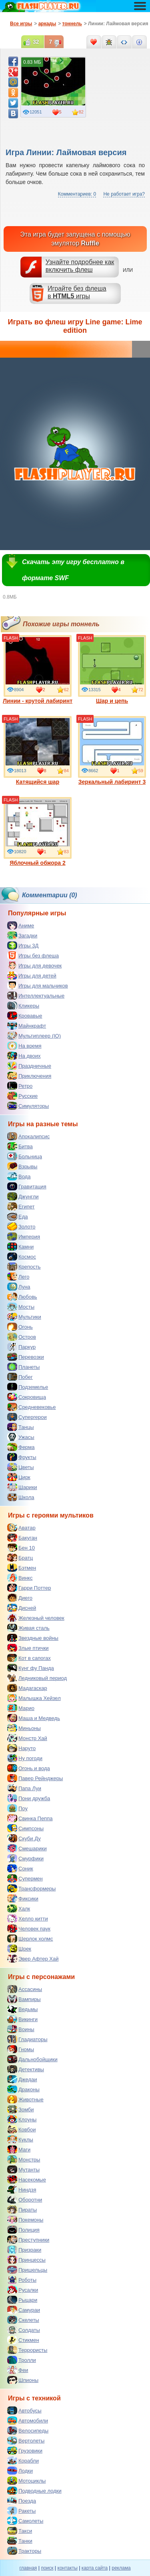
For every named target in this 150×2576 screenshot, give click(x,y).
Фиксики (22, 1898)
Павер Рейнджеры (35, 1778)
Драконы (23, 2089)
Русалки (22, 2290)
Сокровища (26, 1397)
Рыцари (22, 2300)
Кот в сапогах (29, 1658)
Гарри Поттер (29, 1588)
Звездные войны (32, 1638)
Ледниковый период (37, 1678)
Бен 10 (21, 1548)
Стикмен (23, 2340)
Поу (17, 1808)
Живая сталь (28, 1628)
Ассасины (24, 1989)
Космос (21, 1257)
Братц (20, 1558)
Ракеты (21, 2511)
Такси (19, 2531)
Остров (21, 1337)
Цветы (20, 1467)
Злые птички (28, 1648)
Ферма (21, 1447)
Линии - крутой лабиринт (37, 669)
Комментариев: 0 (77, 194)
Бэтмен (21, 1568)
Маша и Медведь (33, 1718)
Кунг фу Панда (30, 1668)
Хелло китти (27, 1918)
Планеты (23, 1367)
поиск (47, 2568)
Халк (18, 1908)
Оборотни (24, 2200)
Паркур (21, 1347)
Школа (20, 1497)
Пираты (22, 2210)
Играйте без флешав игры (77, 292)
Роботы (21, 2280)
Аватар (21, 1528)
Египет (20, 1206)
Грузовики (24, 2450)
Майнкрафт (26, 1026)
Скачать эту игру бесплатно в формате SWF (73, 570)
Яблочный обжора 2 (38, 831)
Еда (17, 1216)
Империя (23, 1236)
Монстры (23, 2159)
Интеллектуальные (35, 996)
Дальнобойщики (32, 2059)
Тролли (21, 2360)
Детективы (25, 2069)
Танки (19, 2541)
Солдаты (23, 2330)
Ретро (19, 1086)
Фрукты (21, 1457)
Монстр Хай (27, 1738)
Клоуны (21, 2119)
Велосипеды (27, 2430)
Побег (20, 1377)
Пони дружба (28, 1798)
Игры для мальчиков (37, 985)
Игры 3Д (22, 945)
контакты (68, 2568)
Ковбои (21, 2129)
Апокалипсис (28, 1136)
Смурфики (25, 1858)
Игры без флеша (33, 955)
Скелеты (23, 2320)
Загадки (22, 935)
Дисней (21, 1608)
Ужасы (20, 1437)
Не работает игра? (124, 194)
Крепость (24, 1267)
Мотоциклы (26, 2481)
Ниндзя (21, 2189)
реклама (121, 2568)
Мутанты (23, 2169)
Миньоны (24, 1728)
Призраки (24, 2250)
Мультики (24, 1317)
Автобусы (24, 2410)
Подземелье (27, 1387)
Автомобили (27, 2420)
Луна (18, 1287)
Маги (18, 2149)
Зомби (20, 2109)
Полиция (23, 2230)
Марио (20, 1708)
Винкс (19, 1578)
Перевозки (25, 1357)
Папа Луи (24, 1788)
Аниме (20, 925)
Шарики (22, 1487)
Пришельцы (27, 2270)
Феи (17, 2370)
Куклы (20, 2139)
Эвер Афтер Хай (32, 1959)
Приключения (29, 1076)
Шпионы (22, 2380)
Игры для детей (31, 975)
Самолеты (25, 2521)
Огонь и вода (28, 1768)
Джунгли (23, 1196)
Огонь (20, 1327)
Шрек (19, 1949)
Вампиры (24, 1999)
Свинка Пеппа (29, 1818)
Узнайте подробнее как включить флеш (80, 266)
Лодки (20, 2471)
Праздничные (29, 1066)
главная (28, 2568)
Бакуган (22, 1538)
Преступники (28, 2240)
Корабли (23, 2461)
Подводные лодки (34, 2491)
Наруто (21, 1748)
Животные (25, 2099)
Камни (20, 1246)
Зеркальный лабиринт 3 (112, 750)
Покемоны (25, 2220)
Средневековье (31, 1407)
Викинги (22, 2019)
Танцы (20, 1427)
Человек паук (28, 1928)
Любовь (22, 1297)
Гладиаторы (27, 2039)
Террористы (27, 2350)
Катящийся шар (38, 750)
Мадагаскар (27, 1688)
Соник (20, 1868)
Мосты (20, 1307)
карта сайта (95, 2568)
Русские (22, 1096)
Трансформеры (31, 1888)
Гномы (20, 2049)
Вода (18, 1176)
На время (24, 1046)
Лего (18, 1277)
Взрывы (22, 1166)
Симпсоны (25, 1828)
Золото (21, 1226)
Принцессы (26, 2260)
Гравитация (26, 1186)
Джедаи (22, 2079)
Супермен (25, 1878)
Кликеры (23, 1006)
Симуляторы (28, 1106)
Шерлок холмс (30, 1939)
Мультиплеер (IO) (34, 1036)
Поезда (21, 2501)
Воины (20, 2029)
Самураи (23, 2310)
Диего (19, 1598)
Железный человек (35, 1618)
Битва (20, 1146)
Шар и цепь (112, 669)
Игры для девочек (34, 965)
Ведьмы (22, 2009)
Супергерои (27, 1417)
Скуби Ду (24, 1838)
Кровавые (24, 1016)
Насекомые (26, 2179)
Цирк (18, 1477)
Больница (24, 1156)
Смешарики (27, 1848)
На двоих (24, 1056)
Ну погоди (24, 1758)
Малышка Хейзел (34, 1698)
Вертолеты (25, 2440)
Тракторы (24, 2551)
